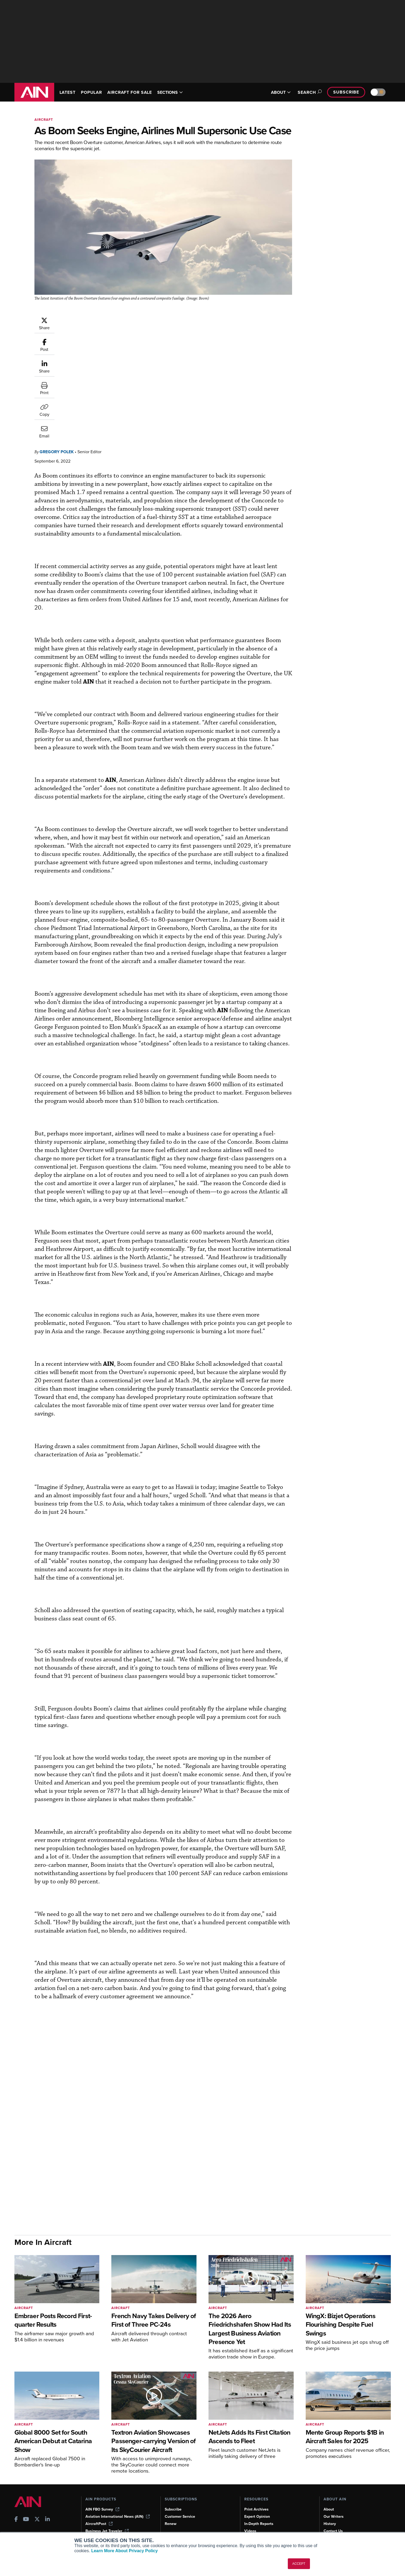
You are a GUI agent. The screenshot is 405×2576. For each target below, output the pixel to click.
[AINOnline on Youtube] (26, 2502)
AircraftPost (99, 2506)
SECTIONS (170, 92)
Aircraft (43, 119)
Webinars (252, 2520)
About (329, 2491)
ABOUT (281, 92)
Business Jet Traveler (107, 2513)
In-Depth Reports (258, 2506)
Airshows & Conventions (265, 2527)
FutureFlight (96, 2520)
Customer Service (180, 2498)
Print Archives (256, 2491)
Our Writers (334, 2498)
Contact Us (333, 2513)
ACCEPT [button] (298, 2564)
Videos (250, 2513)
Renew (170, 2506)
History (330, 2506)
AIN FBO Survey (102, 2491)
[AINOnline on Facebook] (16, 2502)
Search (309, 92)
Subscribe (346, 92)
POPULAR (91, 92)
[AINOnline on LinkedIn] (47, 2502)
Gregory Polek (89, 319)
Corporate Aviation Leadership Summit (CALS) (118, 2529)
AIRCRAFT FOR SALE (129, 92)
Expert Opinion (257, 2498)
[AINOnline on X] (37, 2502)
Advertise (335, 2520)
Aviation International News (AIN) (117, 2498)
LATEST (68, 92)
